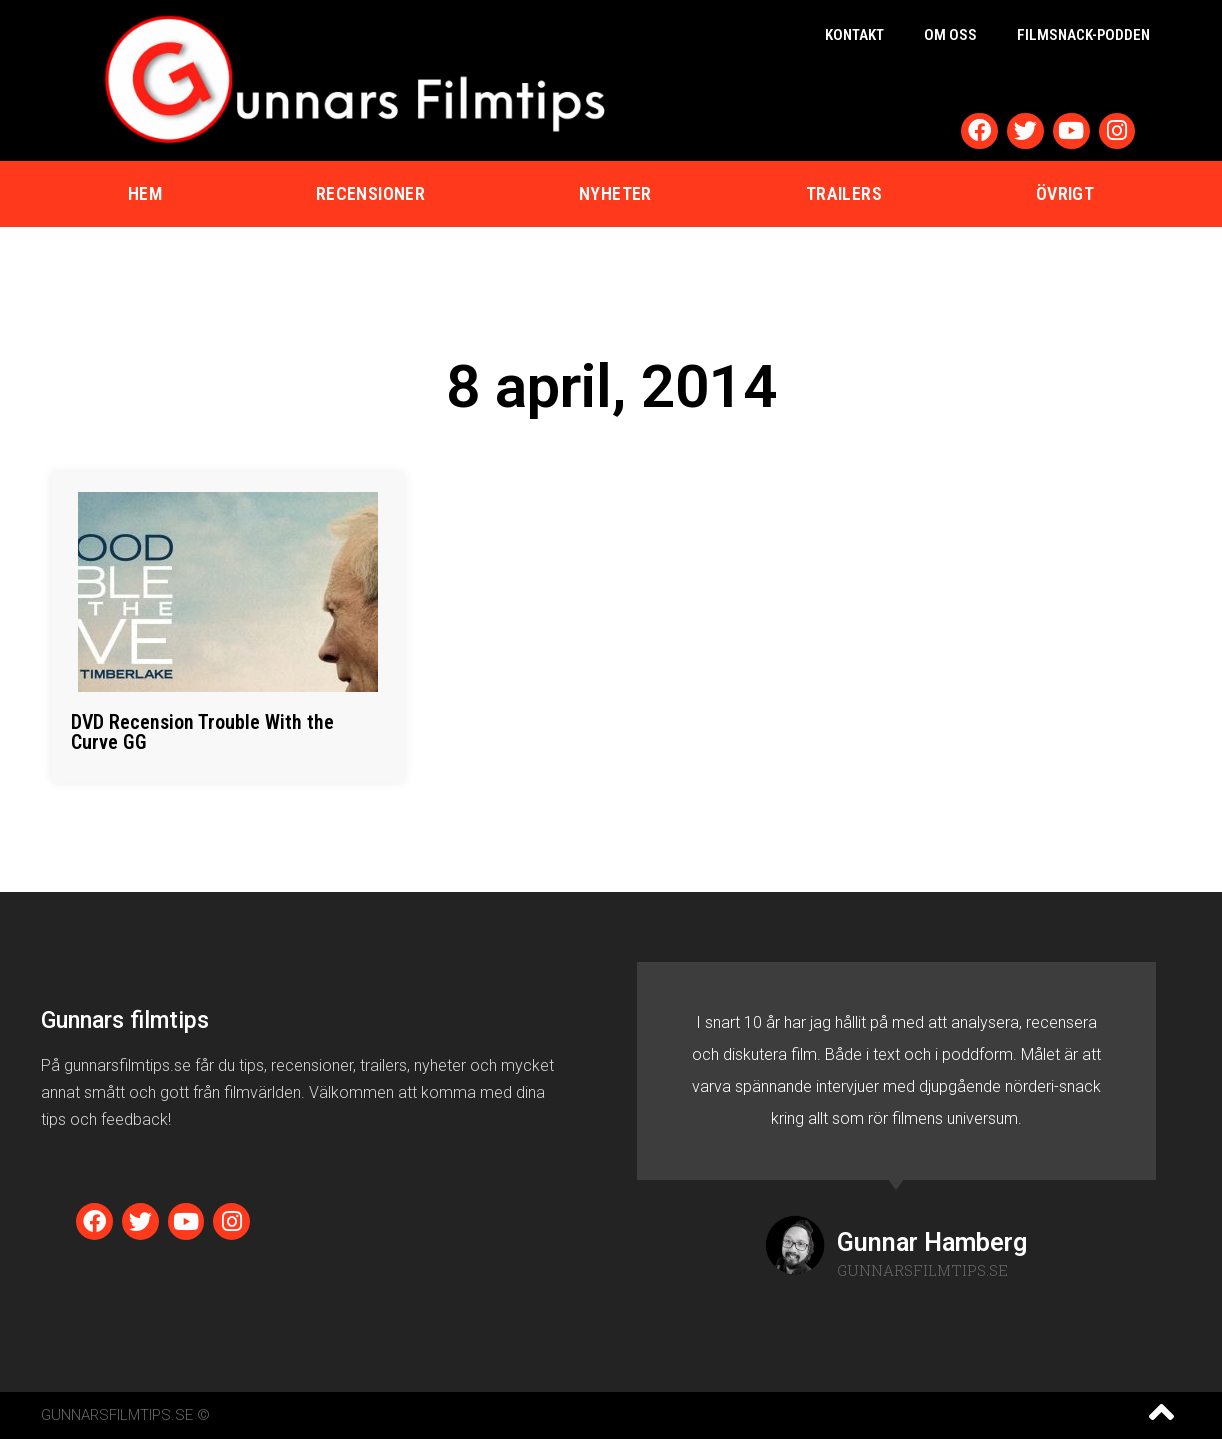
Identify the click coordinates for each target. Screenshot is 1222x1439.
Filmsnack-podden (1083, 35)
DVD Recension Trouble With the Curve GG (202, 732)
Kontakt (854, 35)
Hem (145, 193)
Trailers (844, 193)
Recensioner (370, 193)
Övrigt (1065, 193)
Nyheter (615, 193)
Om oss (950, 35)
